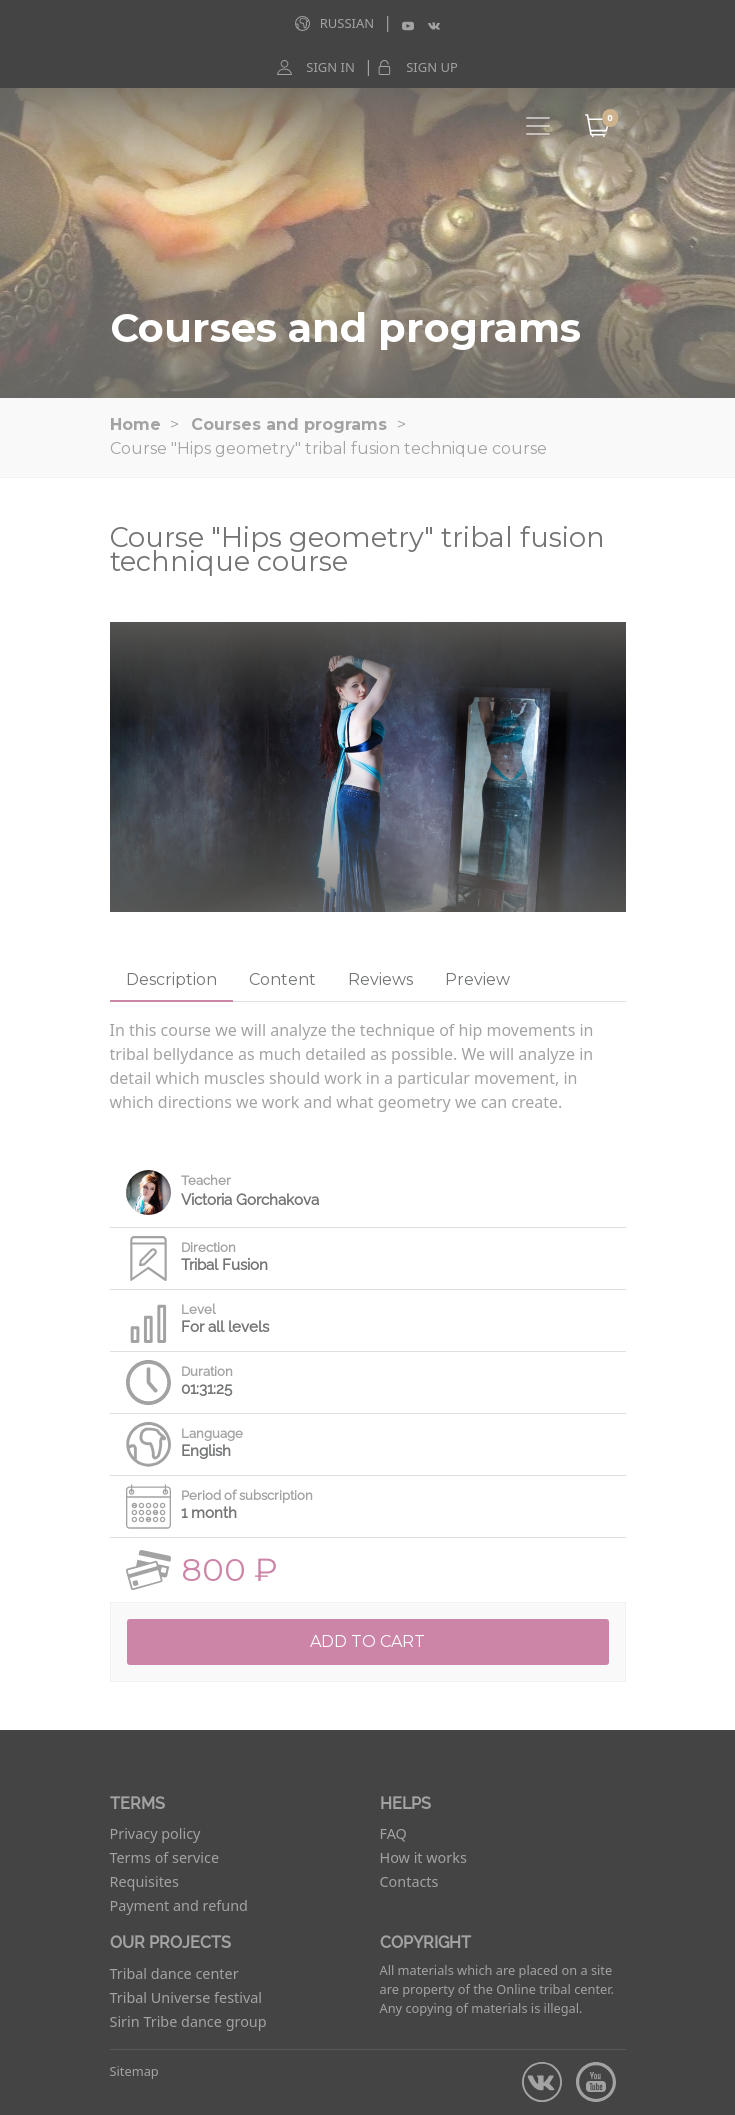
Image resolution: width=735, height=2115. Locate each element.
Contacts (409, 1881)
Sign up (432, 67)
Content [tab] (282, 979)
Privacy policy (155, 1833)
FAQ (393, 1833)
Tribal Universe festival (186, 1997)
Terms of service (165, 1857)
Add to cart (367, 1641)
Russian (347, 23)
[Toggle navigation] (538, 126)
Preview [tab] (477, 979)
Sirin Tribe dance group (188, 2021)
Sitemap (134, 2071)
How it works (423, 1857)
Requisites (144, 1881)
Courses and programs (289, 424)
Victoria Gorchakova (250, 1200)
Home (135, 424)
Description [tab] (171, 979)
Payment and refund (179, 1905)
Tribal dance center (174, 1973)
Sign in (330, 67)
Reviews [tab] (380, 979)
